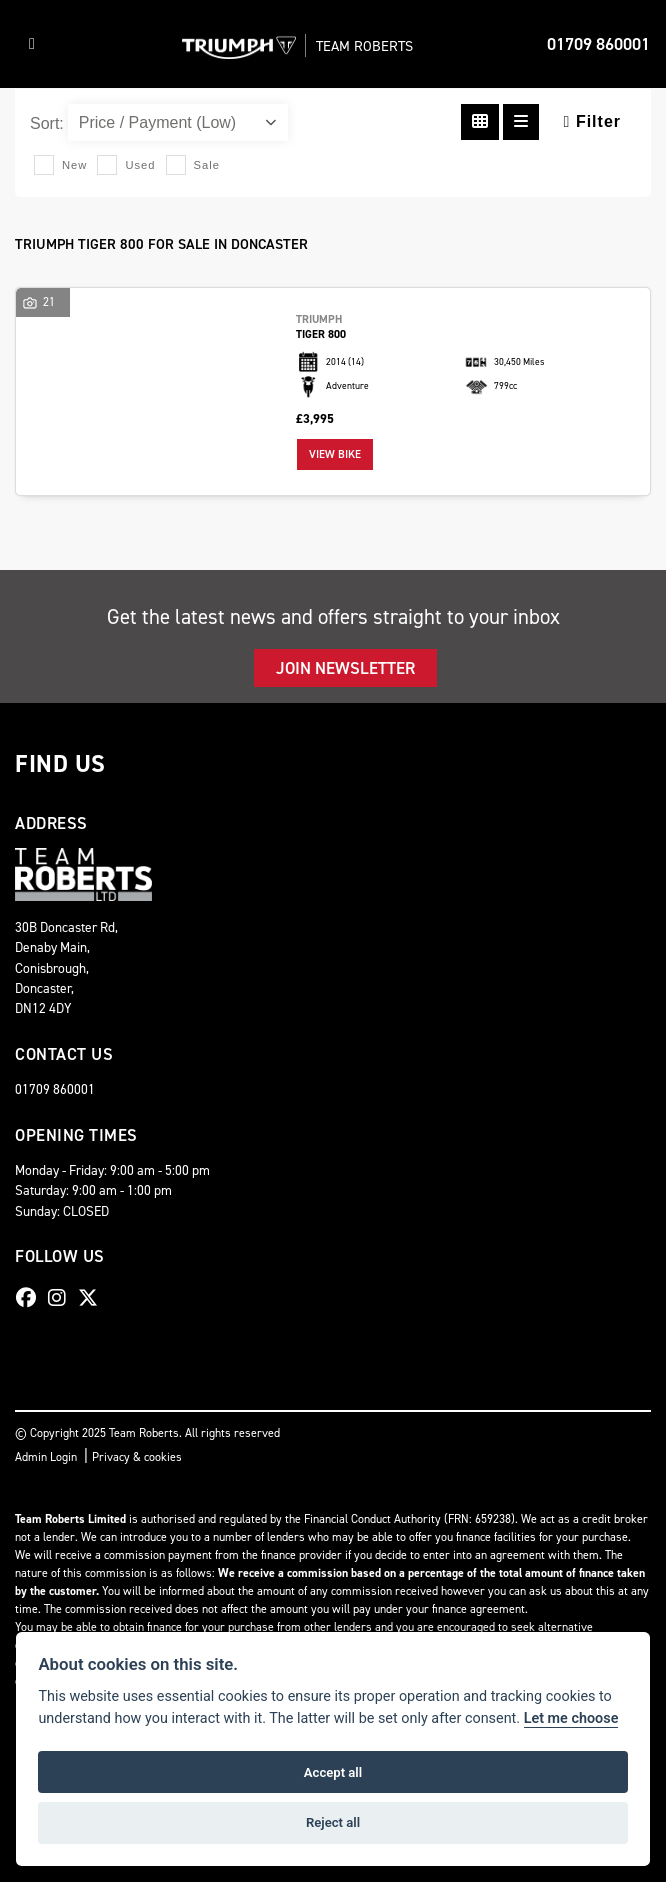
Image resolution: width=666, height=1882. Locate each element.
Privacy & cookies (137, 1457)
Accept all (333, 1772)
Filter (592, 121)
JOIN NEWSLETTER (345, 668)
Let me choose (571, 1718)
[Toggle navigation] (32, 44)
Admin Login (46, 1457)
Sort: (47, 123)
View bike (335, 454)
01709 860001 (598, 44)
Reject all (333, 1822)
